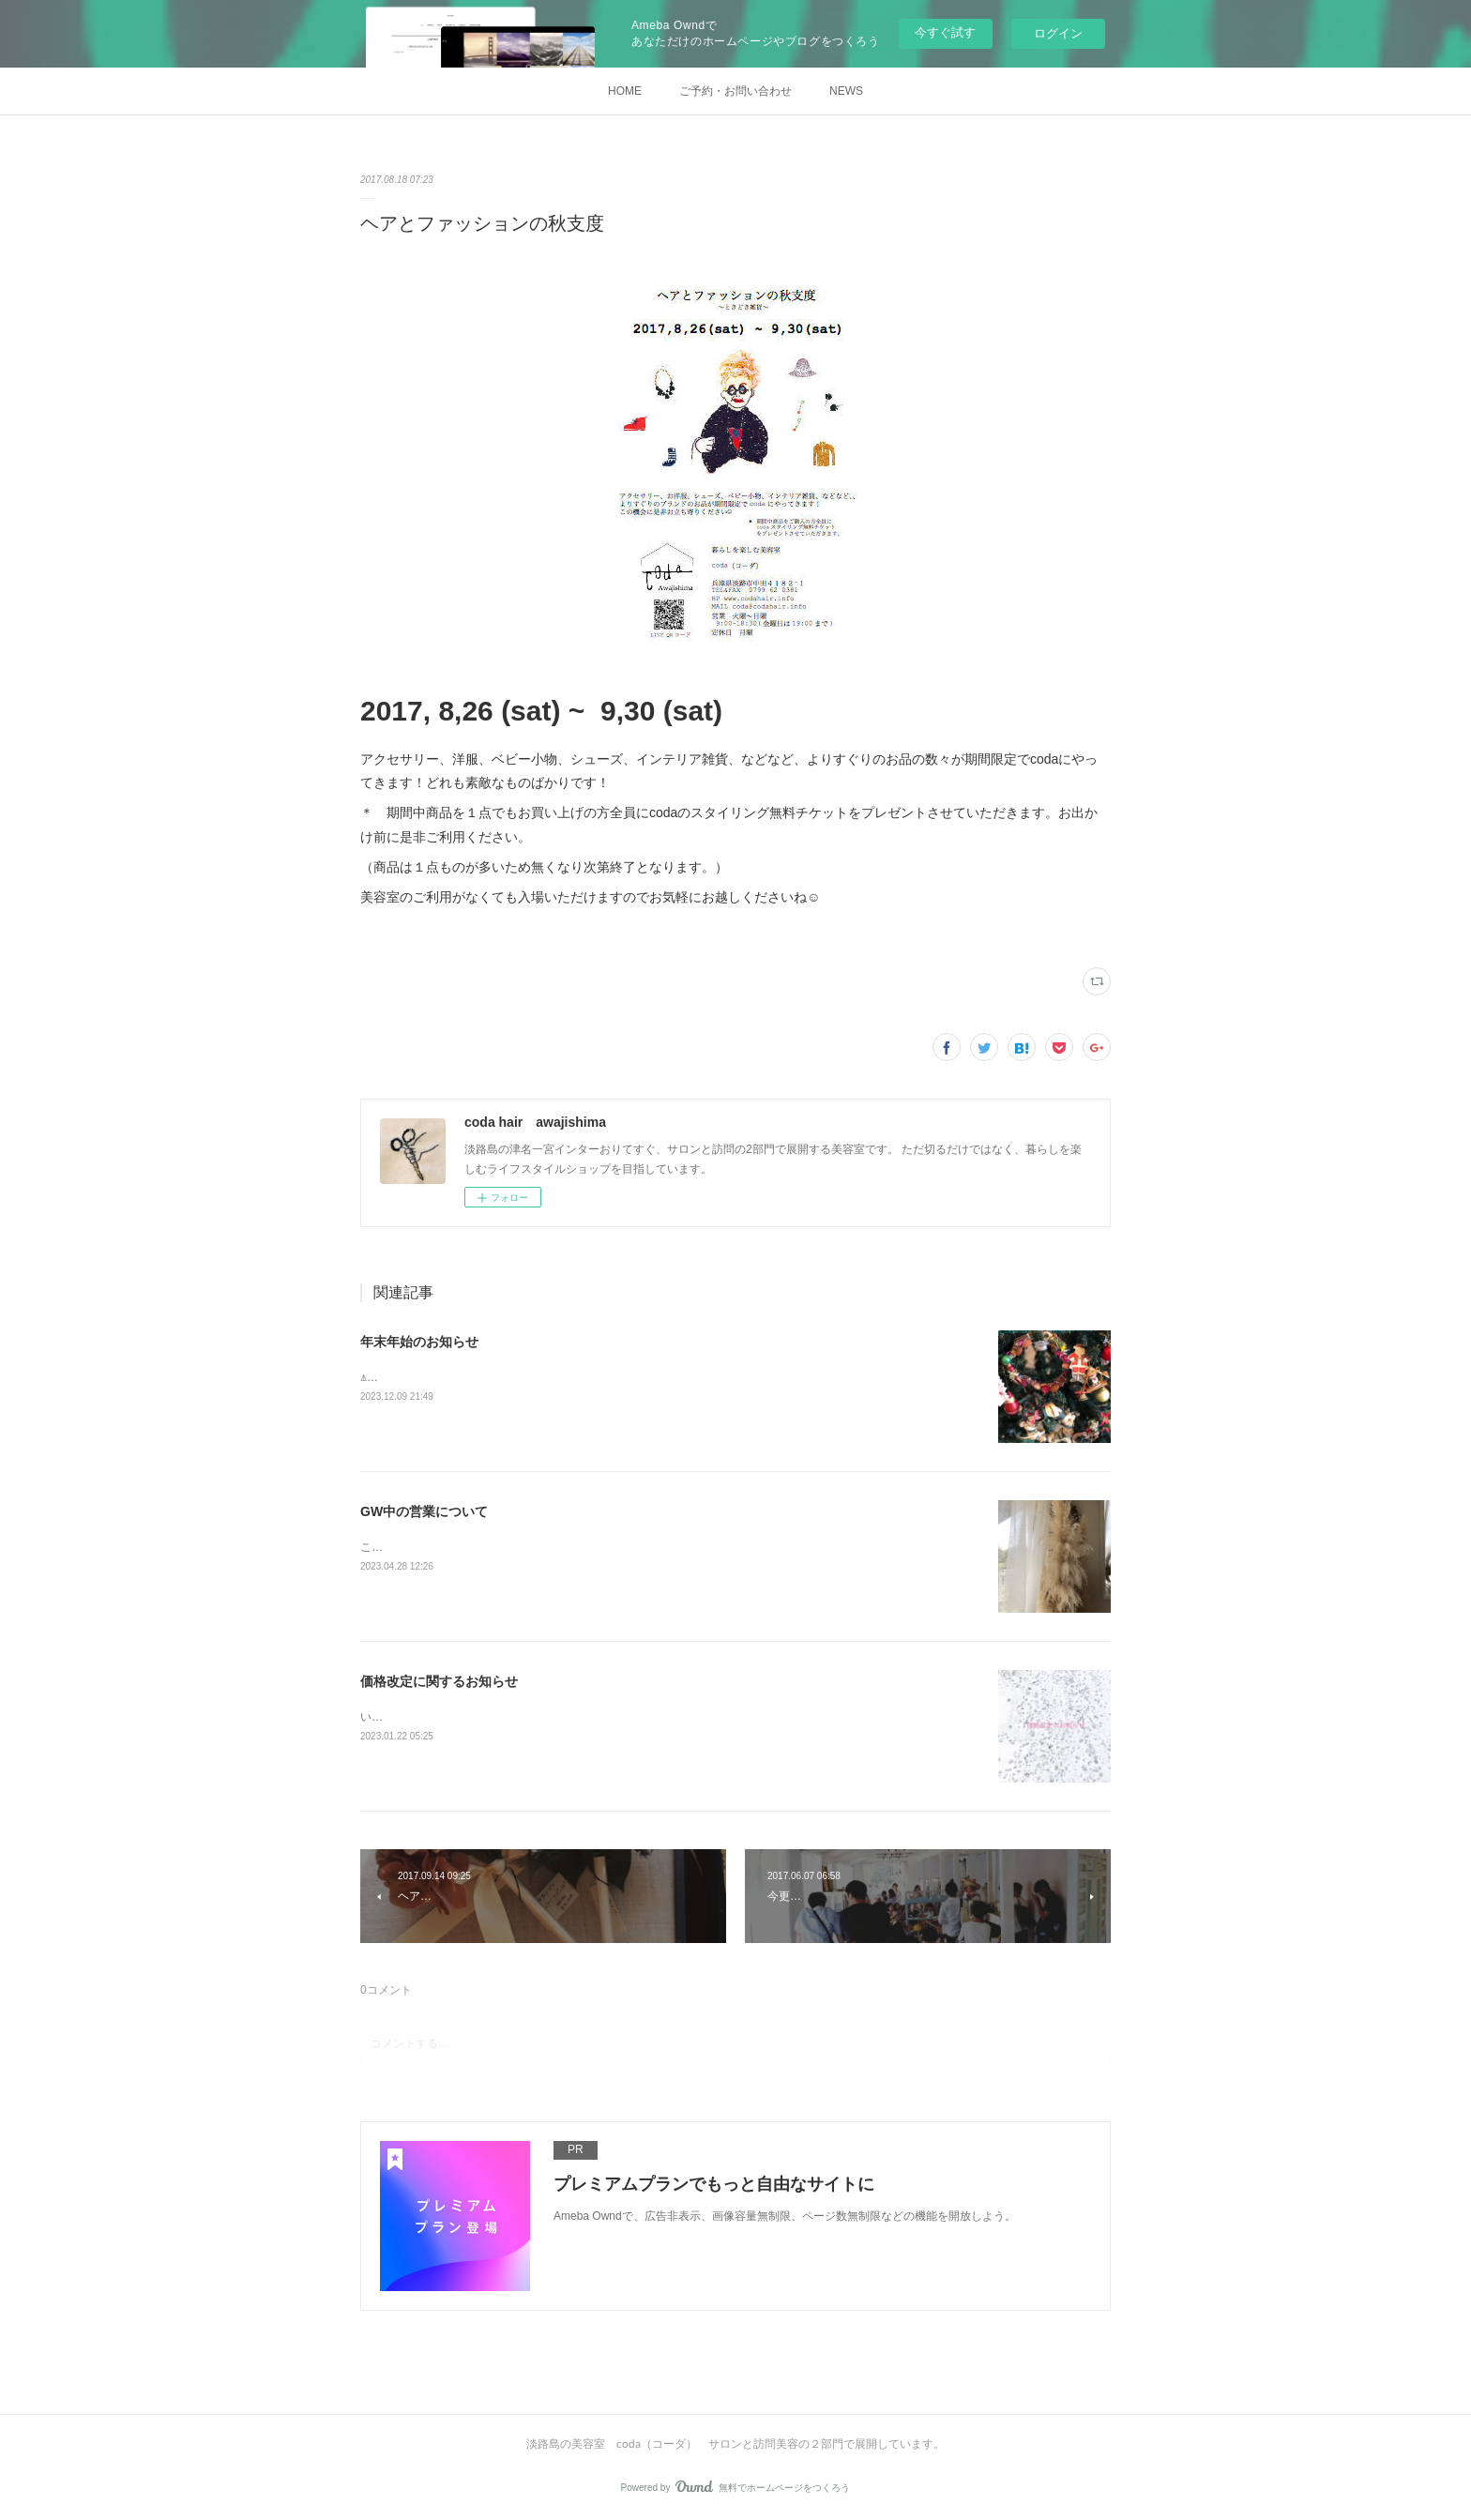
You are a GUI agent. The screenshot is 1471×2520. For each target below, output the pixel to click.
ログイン (1058, 33)
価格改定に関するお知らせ (439, 1681)
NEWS (846, 91)
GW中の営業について (424, 1511)
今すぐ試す (945, 32)
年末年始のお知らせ (419, 1341)
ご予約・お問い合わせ (735, 91)
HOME (625, 91)
